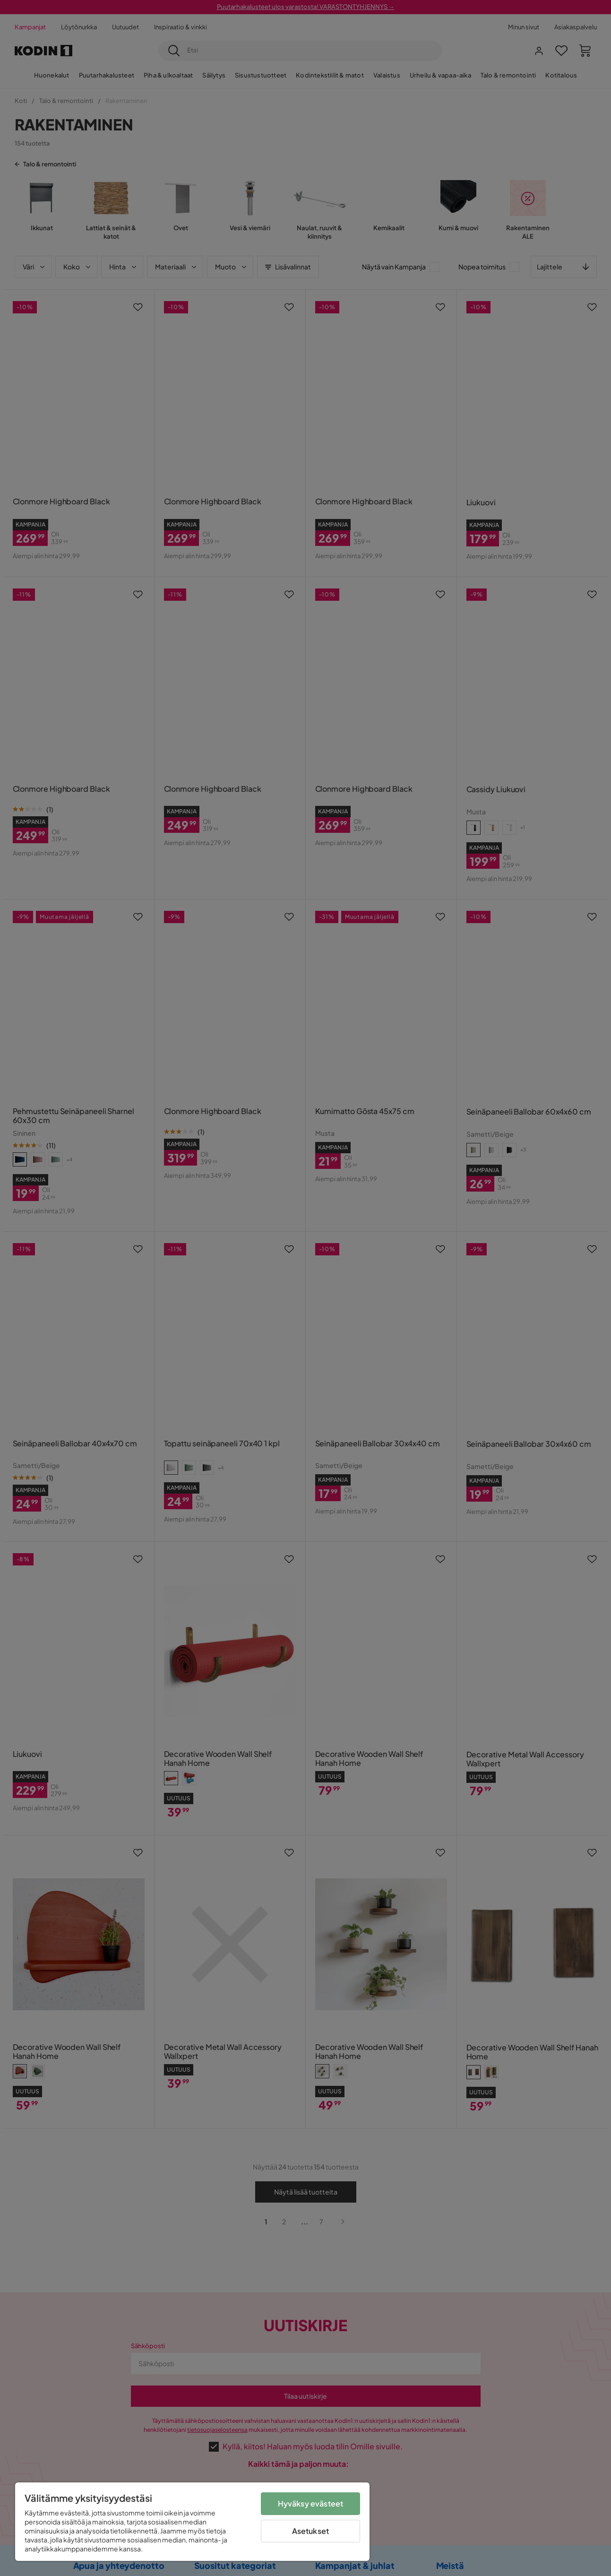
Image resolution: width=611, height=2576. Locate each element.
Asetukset (310, 2531)
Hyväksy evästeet (311, 2503)
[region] (192, 2521)
